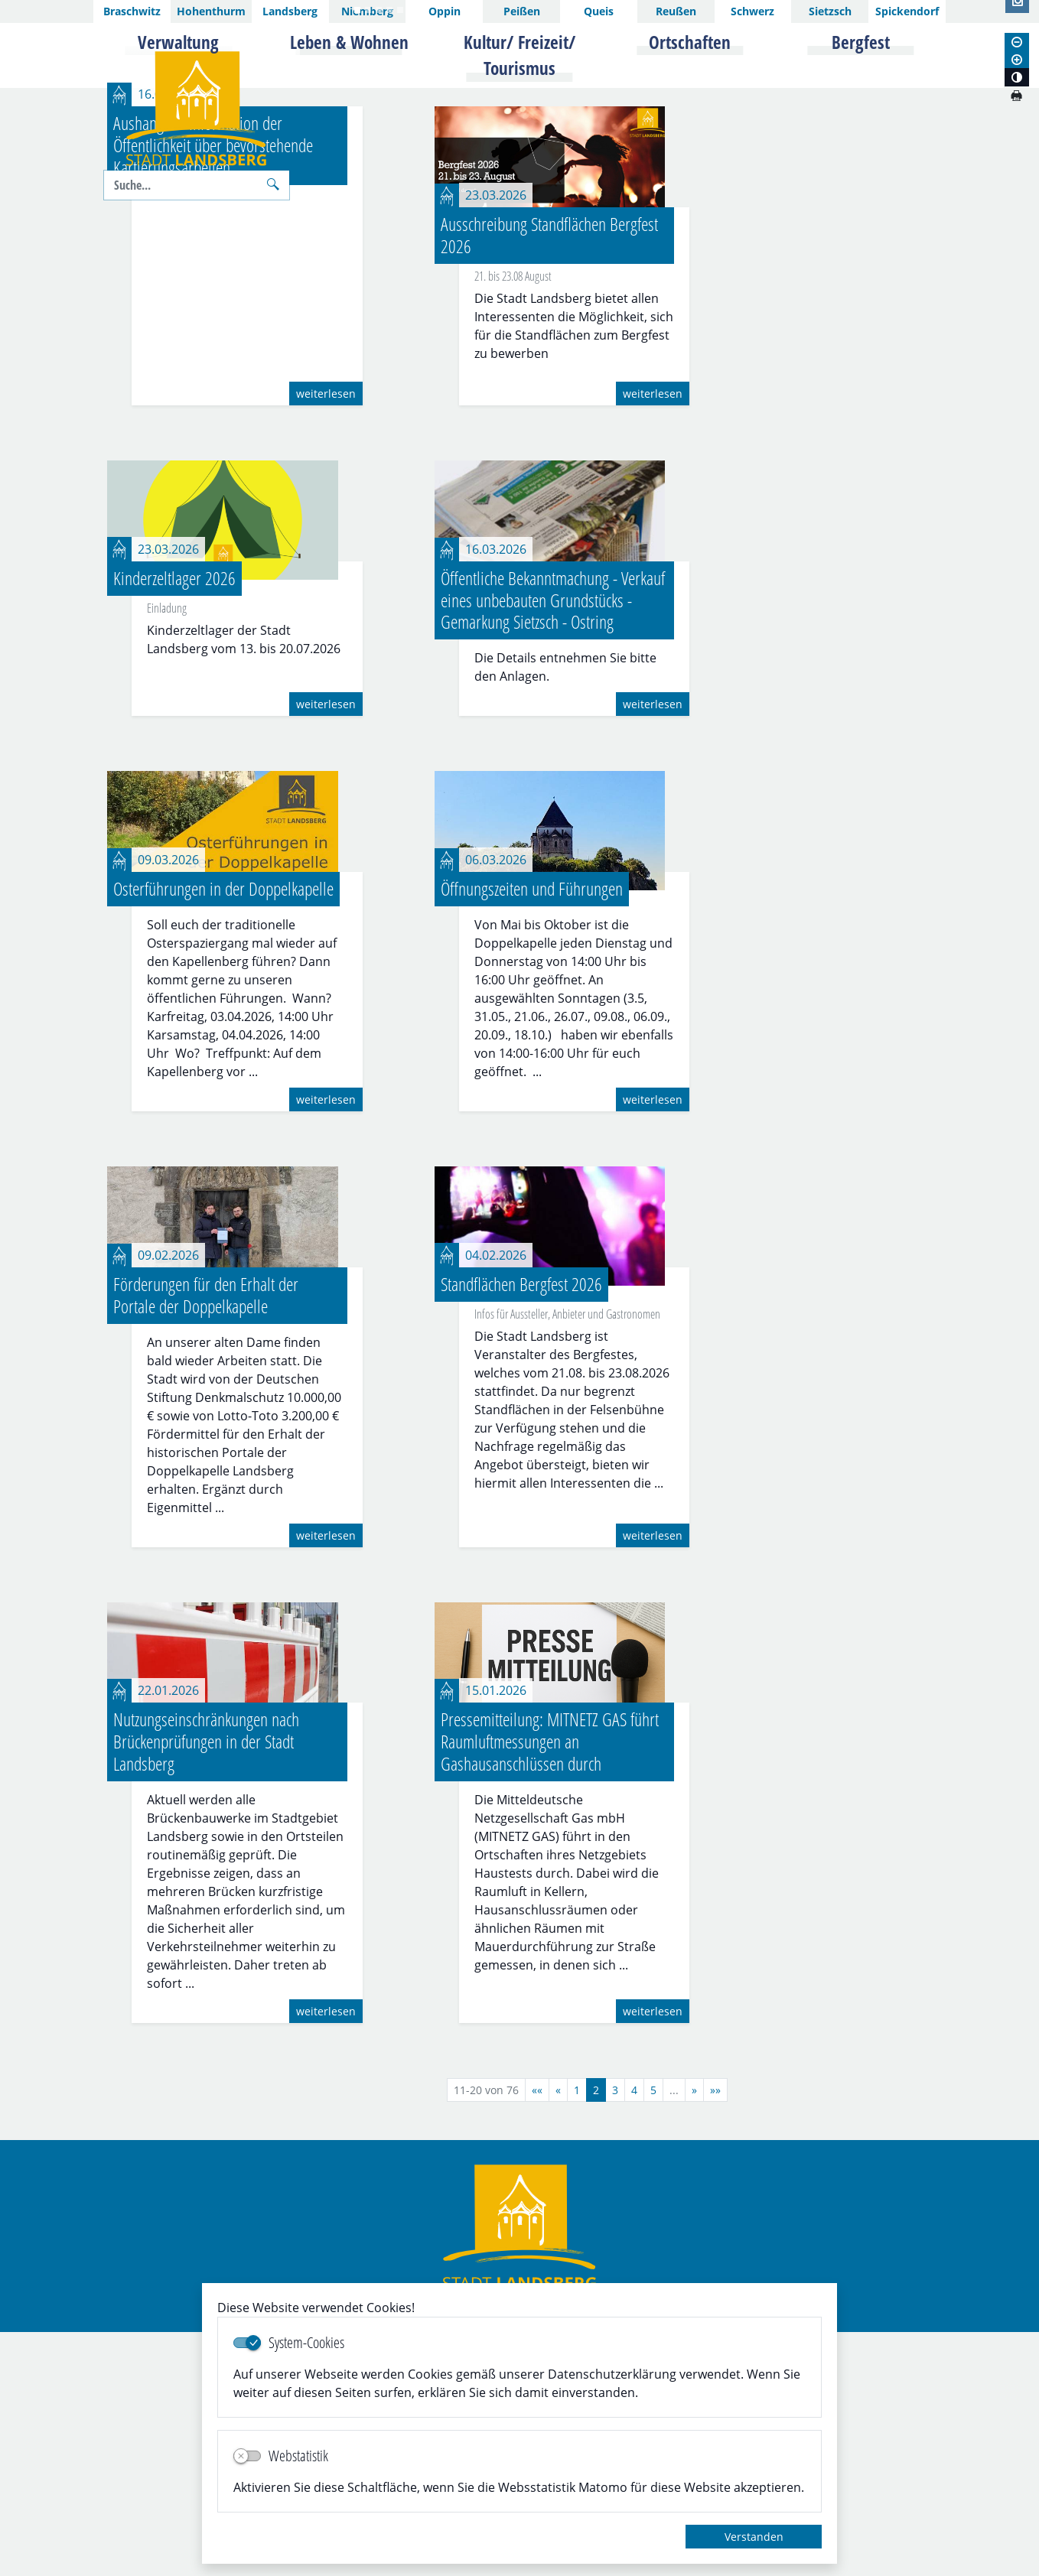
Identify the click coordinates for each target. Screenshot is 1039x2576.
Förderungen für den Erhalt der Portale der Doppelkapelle (205, 1538)
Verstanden (754, 2536)
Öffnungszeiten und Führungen (532, 1131)
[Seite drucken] (1016, 95)
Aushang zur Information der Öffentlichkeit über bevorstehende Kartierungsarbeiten (213, 388)
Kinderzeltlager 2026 (174, 821)
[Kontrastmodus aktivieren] (1017, 77)
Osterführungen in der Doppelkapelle (223, 1131)
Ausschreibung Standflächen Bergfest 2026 (549, 478)
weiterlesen (326, 636)
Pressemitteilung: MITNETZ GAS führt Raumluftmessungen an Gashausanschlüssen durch (550, 1985)
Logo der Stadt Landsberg (196, 108)
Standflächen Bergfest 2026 (521, 1527)
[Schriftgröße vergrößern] (1017, 59)
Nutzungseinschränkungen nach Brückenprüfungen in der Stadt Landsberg (206, 1985)
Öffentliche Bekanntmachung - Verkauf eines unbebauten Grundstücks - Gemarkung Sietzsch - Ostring (553, 843)
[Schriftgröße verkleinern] (1017, 42)
